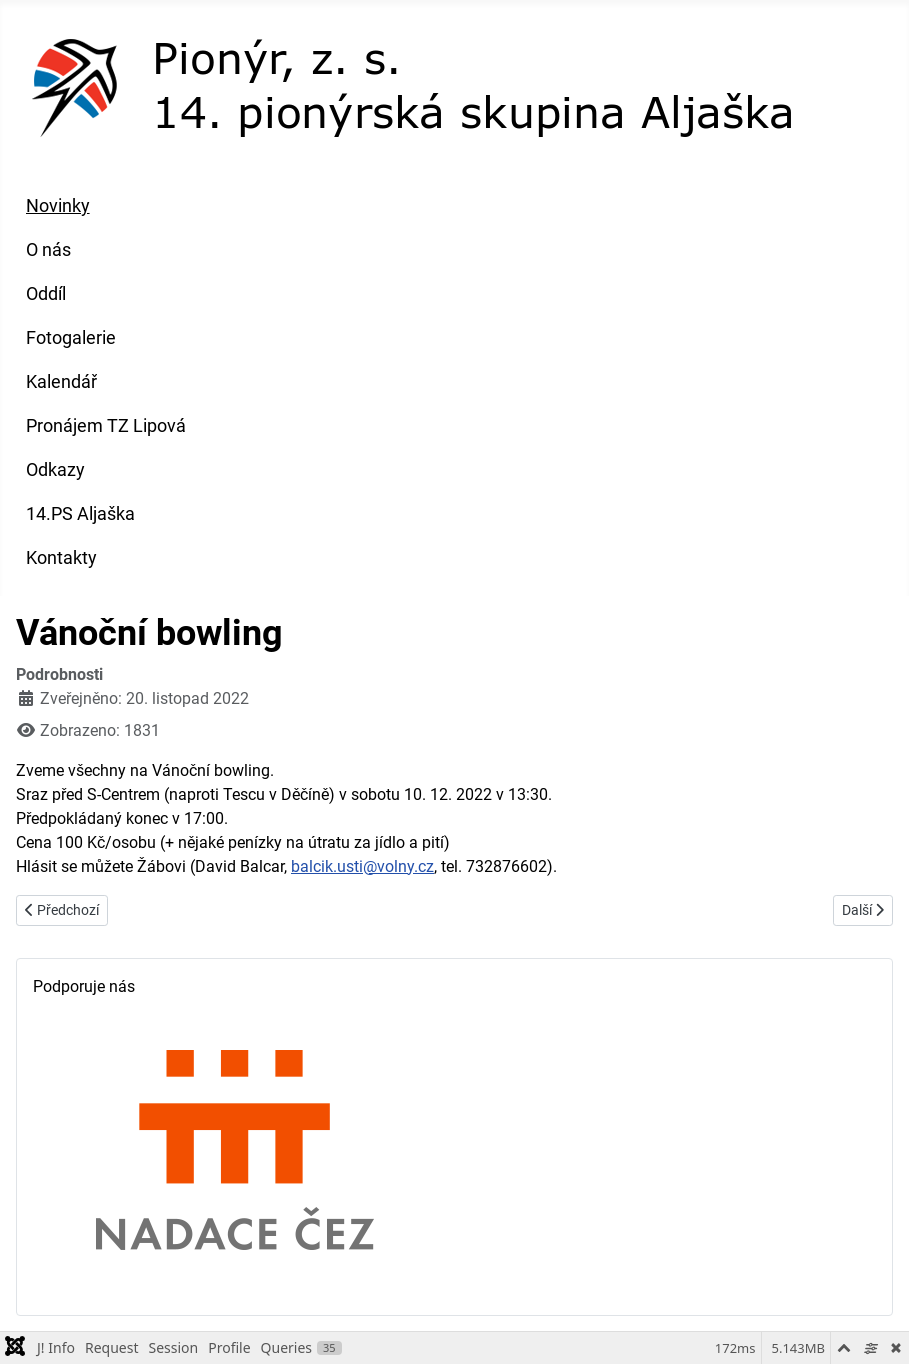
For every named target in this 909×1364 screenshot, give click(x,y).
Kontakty (61, 558)
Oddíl (46, 294)
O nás (48, 250)
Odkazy (55, 470)
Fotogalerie (71, 338)
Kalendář (61, 382)
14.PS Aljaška (80, 514)
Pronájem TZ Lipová (106, 426)
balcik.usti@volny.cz (362, 866)
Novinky (58, 206)
